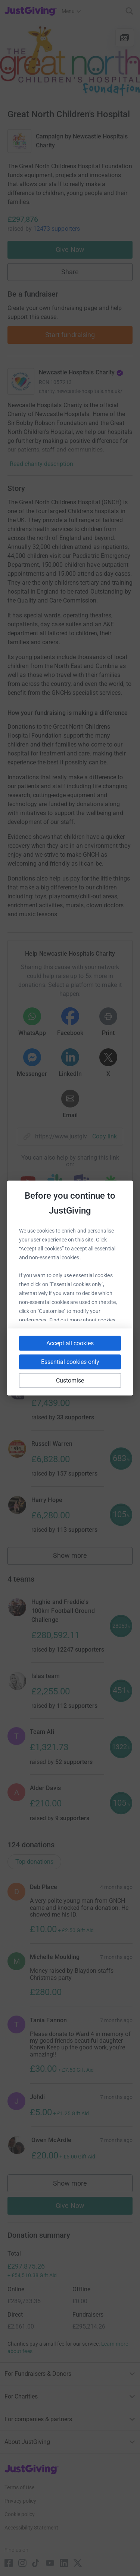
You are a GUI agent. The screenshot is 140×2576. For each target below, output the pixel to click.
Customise (70, 1380)
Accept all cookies (70, 1343)
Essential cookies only (70, 1361)
